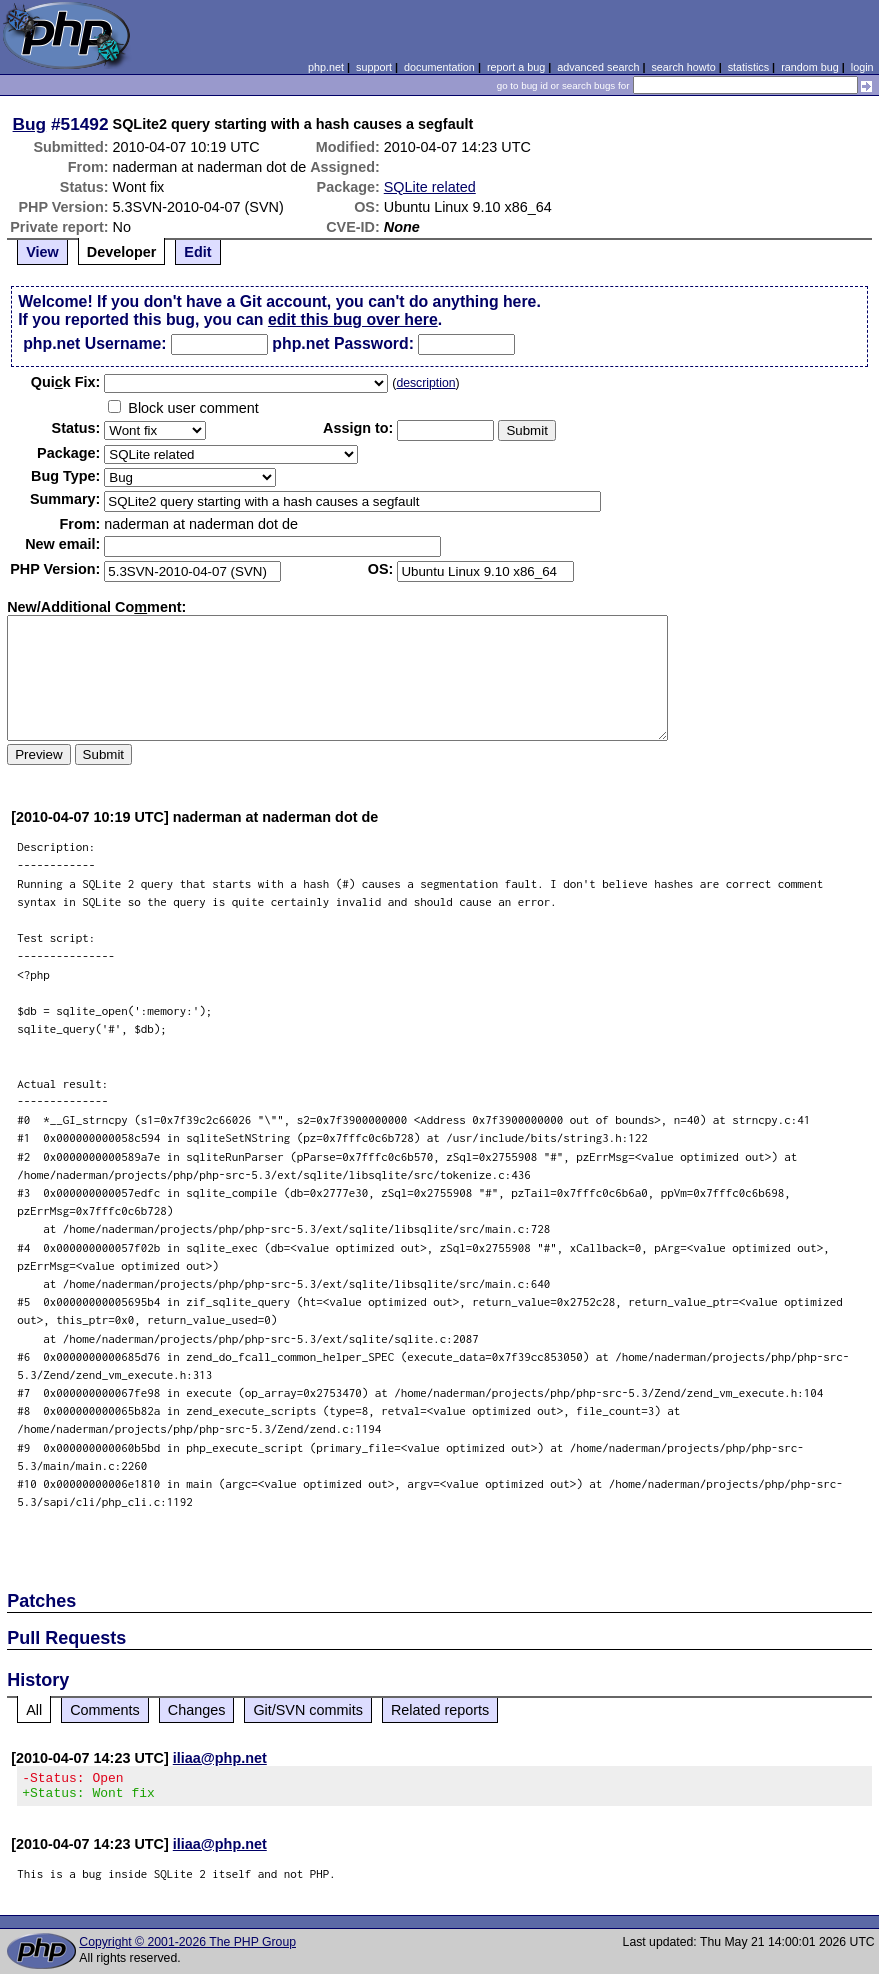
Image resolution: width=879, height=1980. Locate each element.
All (34, 1710)
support (374, 67)
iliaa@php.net (220, 1758)
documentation (439, 67)
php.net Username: (94, 343)
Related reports (440, 1710)
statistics (748, 67)
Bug (30, 124)
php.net (326, 67)
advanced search (598, 67)
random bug (810, 67)
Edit (197, 252)
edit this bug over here (353, 319)
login (862, 67)
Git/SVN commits (308, 1710)
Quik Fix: (66, 382)
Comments (105, 1710)
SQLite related (430, 187)
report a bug (516, 67)
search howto (683, 67)
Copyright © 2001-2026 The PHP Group (187, 1948)
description (425, 383)
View (42, 252)
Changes (197, 1710)
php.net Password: (343, 343)
